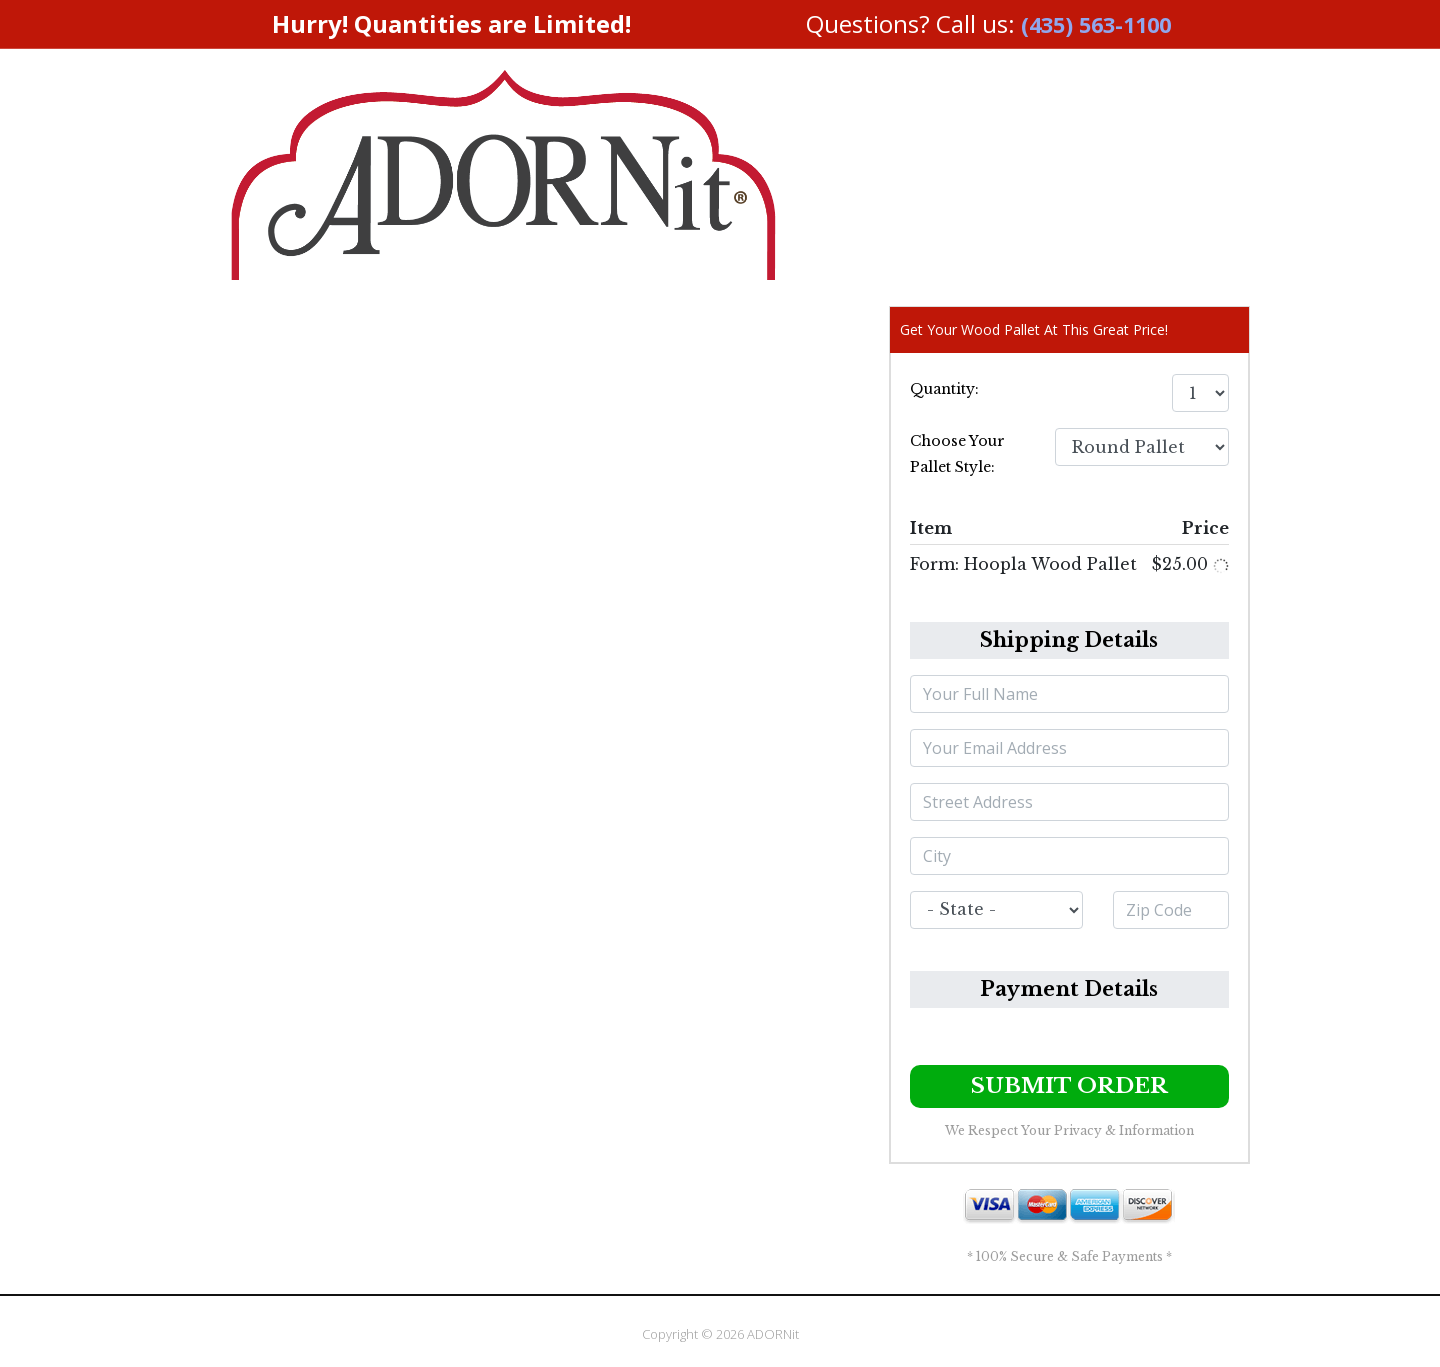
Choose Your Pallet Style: (957, 454)
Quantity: (944, 389)
